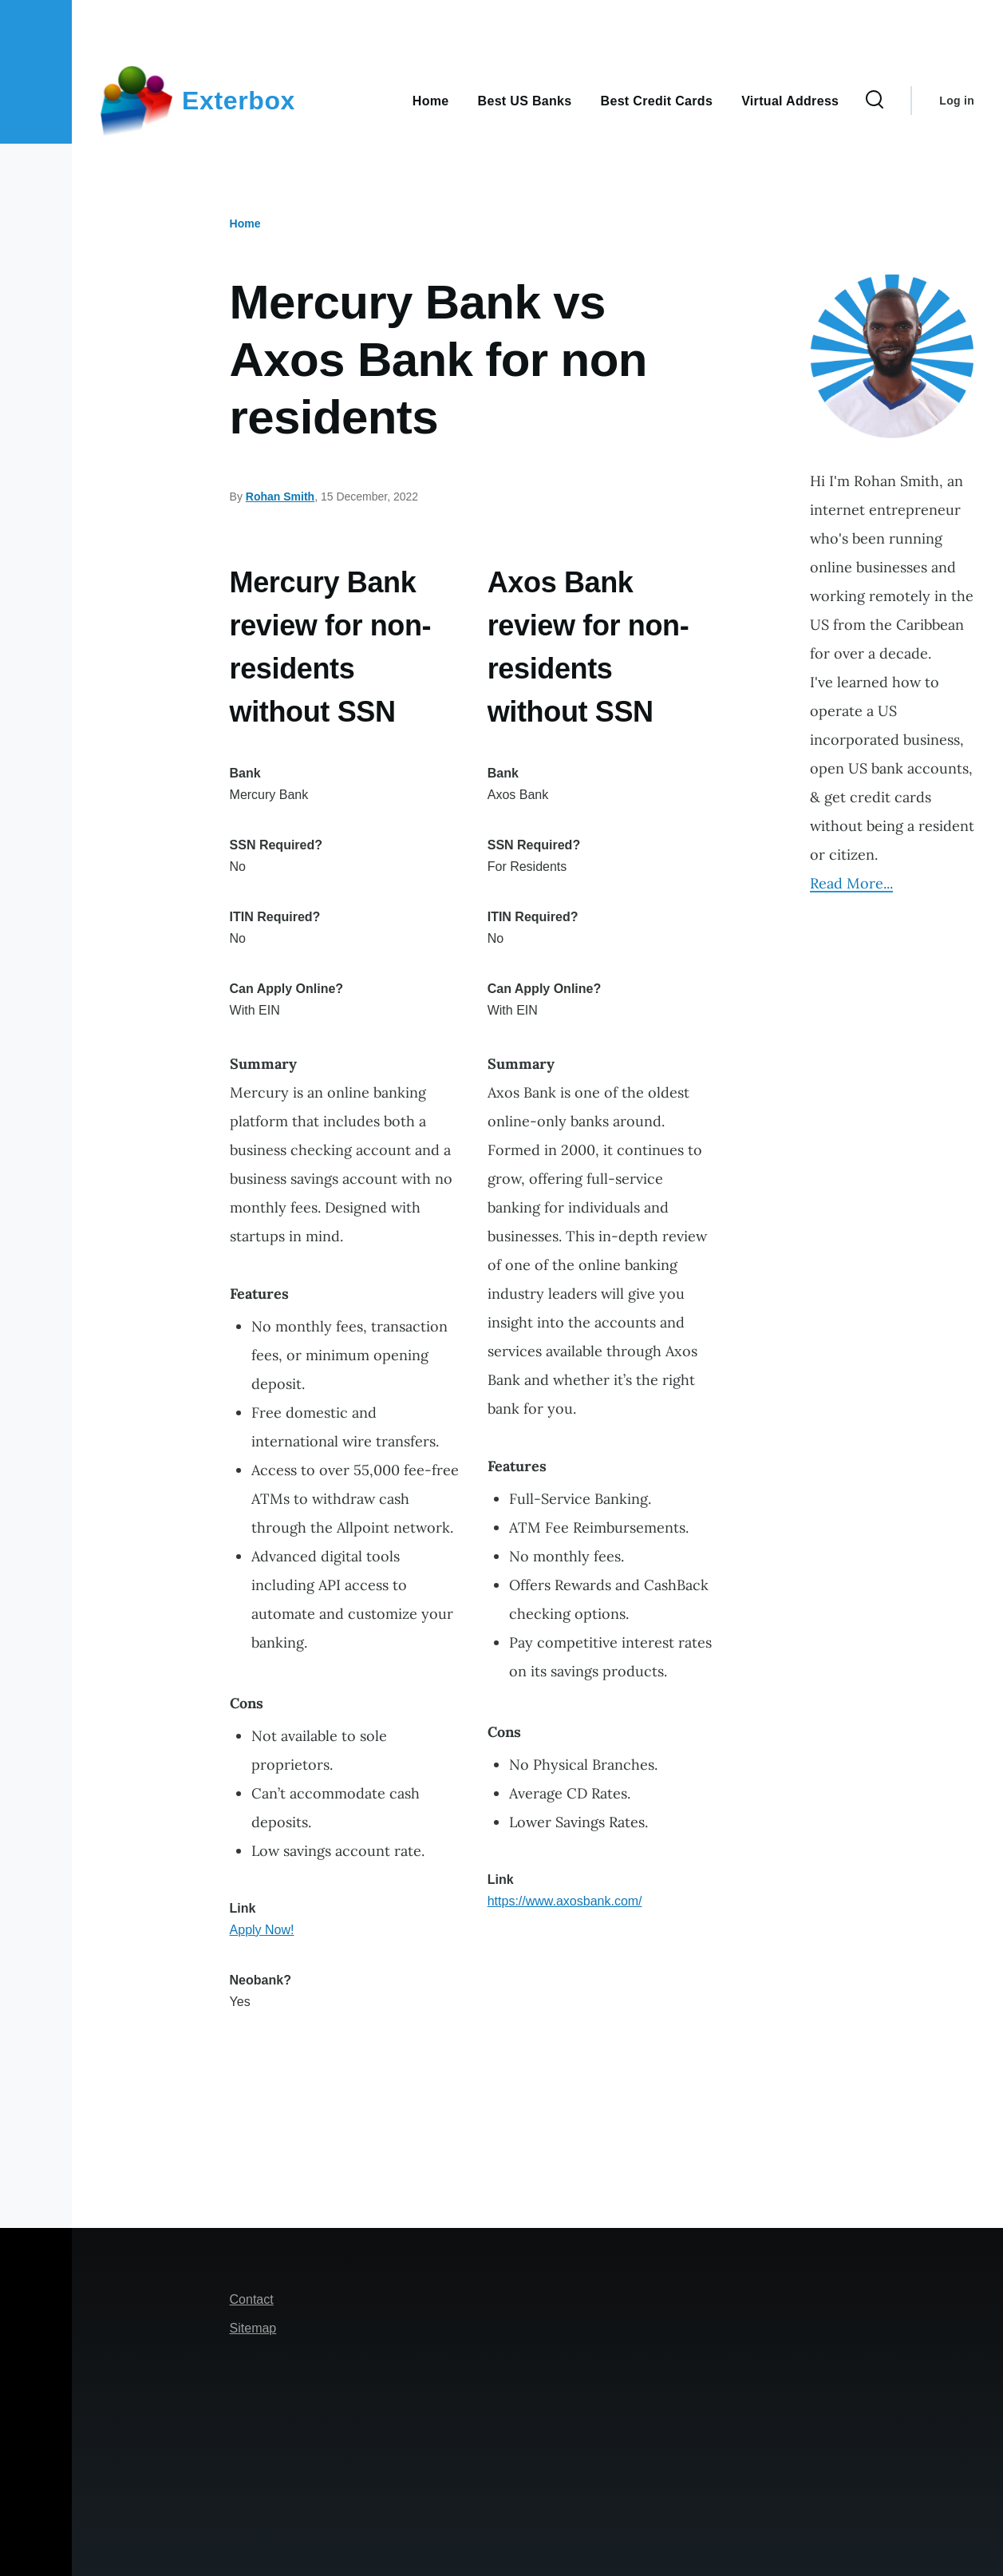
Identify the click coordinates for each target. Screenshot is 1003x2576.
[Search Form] (874, 100)
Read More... (851, 883)
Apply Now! (262, 1930)
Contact (252, 2299)
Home (245, 223)
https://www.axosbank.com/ (565, 1901)
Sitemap (253, 2328)
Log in (956, 100)
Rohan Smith (280, 496)
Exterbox (238, 100)
